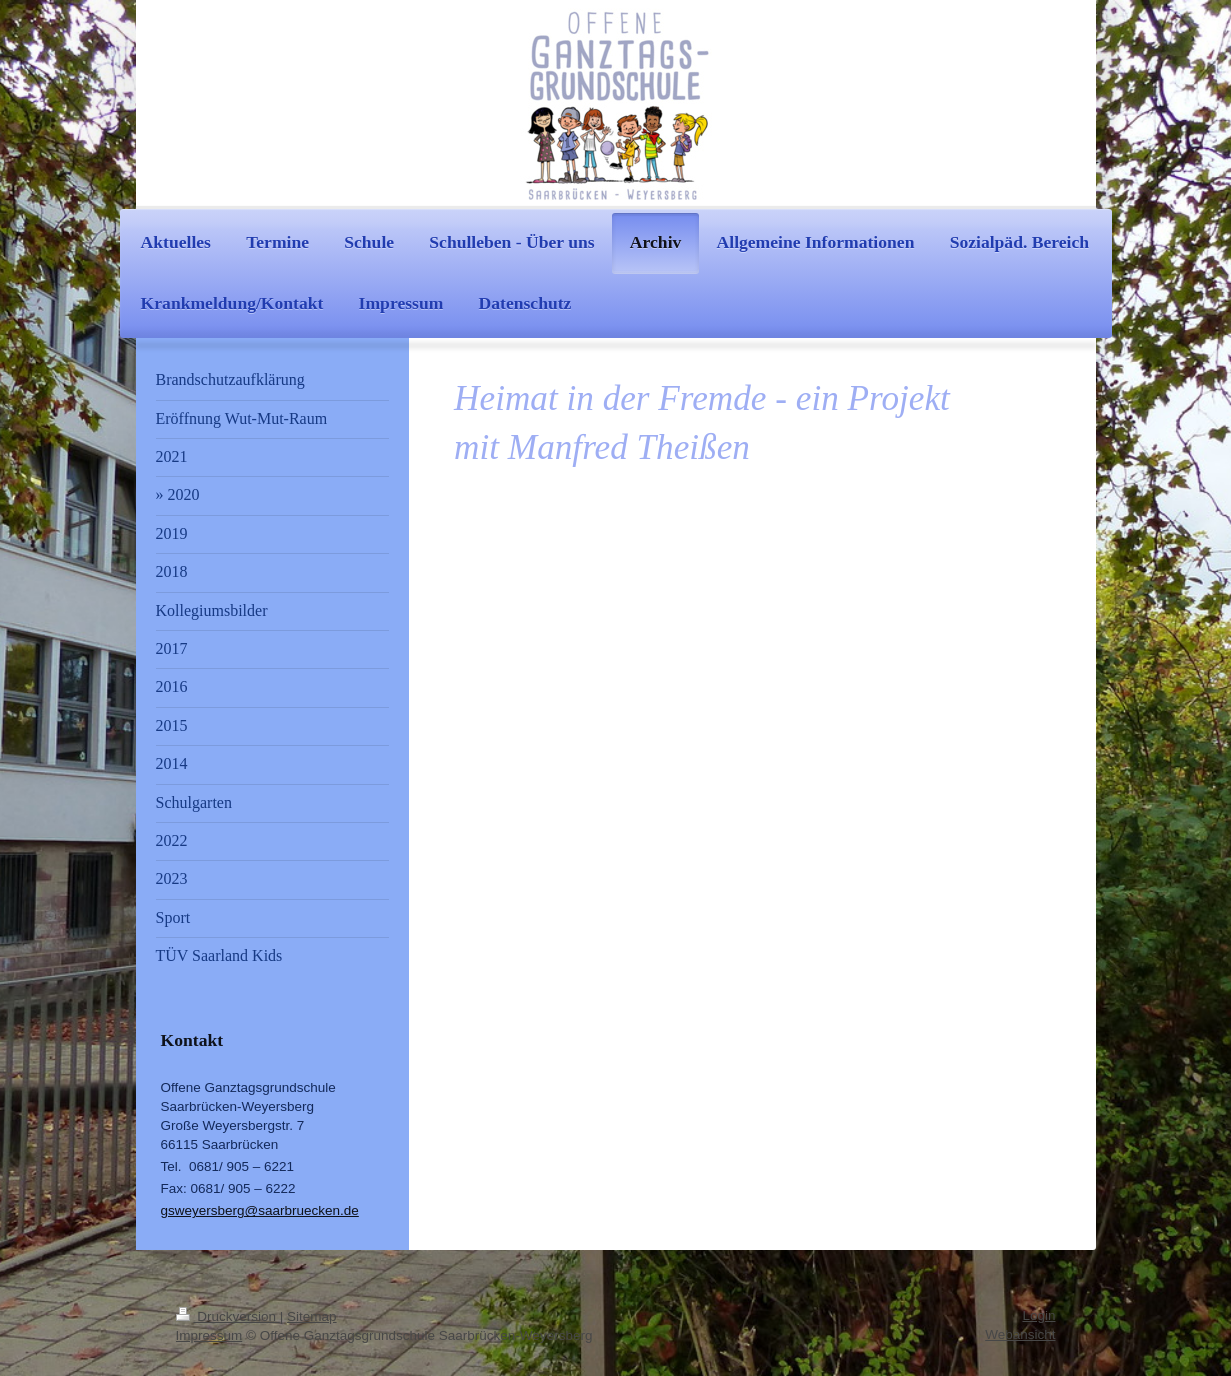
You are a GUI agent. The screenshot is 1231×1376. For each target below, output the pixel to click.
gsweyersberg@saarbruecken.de (260, 1210)
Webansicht (1020, 1334)
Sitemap (312, 1316)
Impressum (209, 1335)
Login (1038, 1315)
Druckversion (228, 1316)
